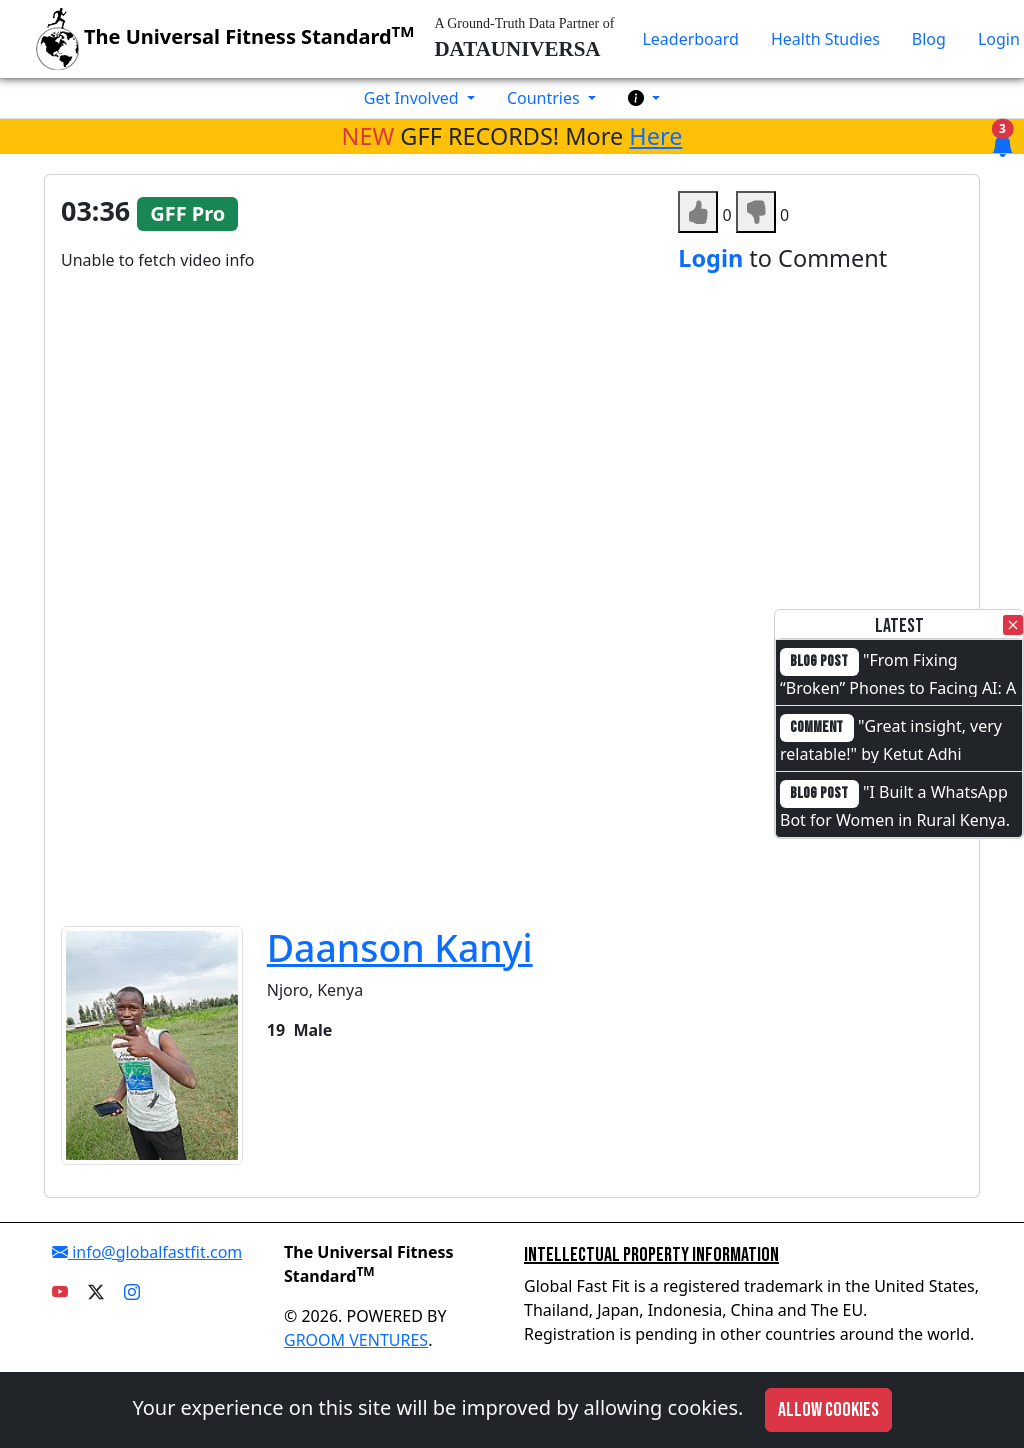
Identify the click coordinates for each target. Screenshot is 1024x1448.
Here (655, 136)
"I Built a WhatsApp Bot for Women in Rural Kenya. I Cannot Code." (895, 818)
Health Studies (825, 39)
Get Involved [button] (413, 98)
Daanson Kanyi (400, 947)
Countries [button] (545, 98)
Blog (929, 39)
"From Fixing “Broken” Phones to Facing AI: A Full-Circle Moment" (898, 686)
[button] (644, 98)
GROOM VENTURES (356, 1340)
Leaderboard (690, 39)
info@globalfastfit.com (147, 1252)
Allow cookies (828, 1410)
